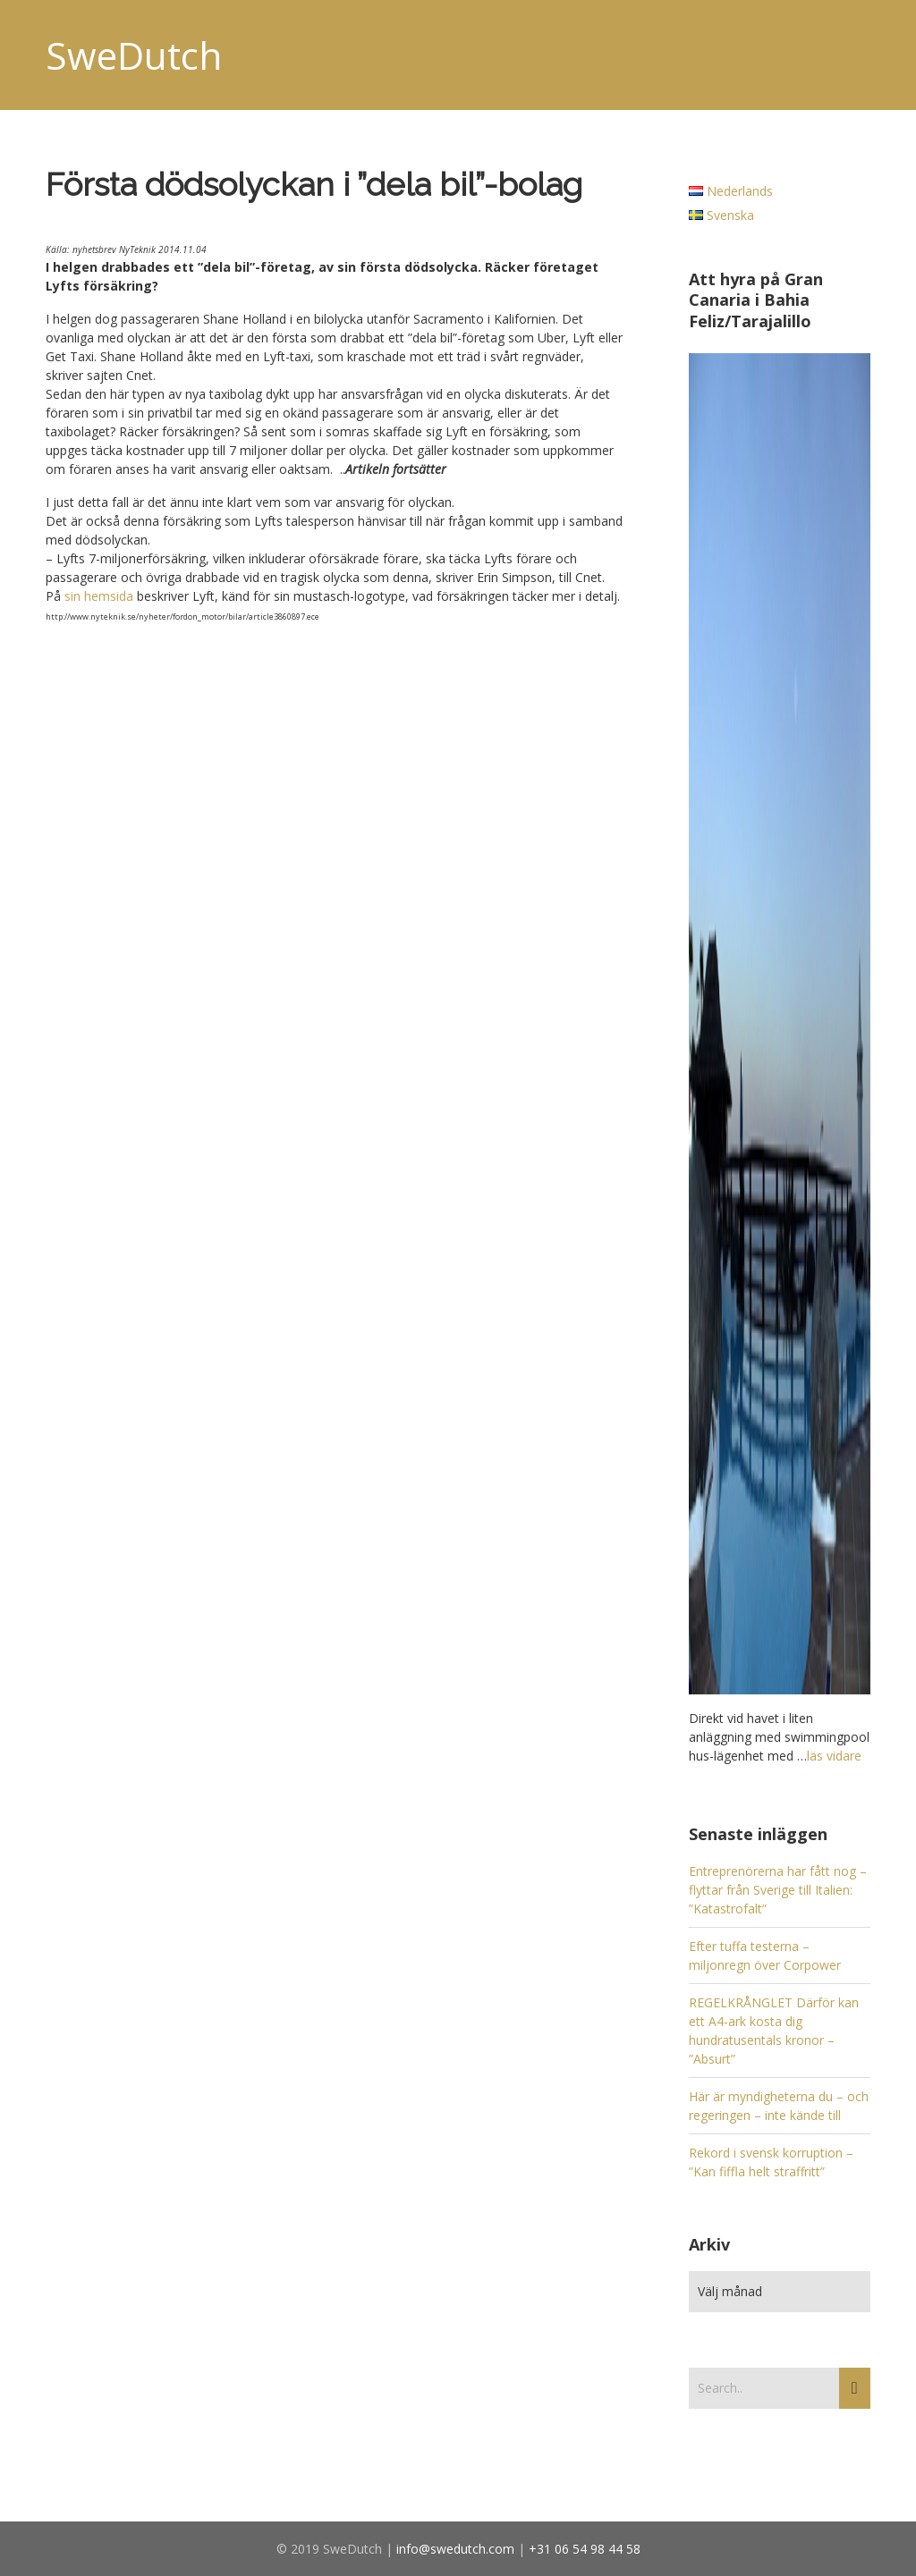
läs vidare (834, 1755)
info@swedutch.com (455, 2548)
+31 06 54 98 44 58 (584, 2548)
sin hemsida (98, 595)
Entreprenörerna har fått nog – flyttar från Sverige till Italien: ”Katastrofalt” (778, 1889)
